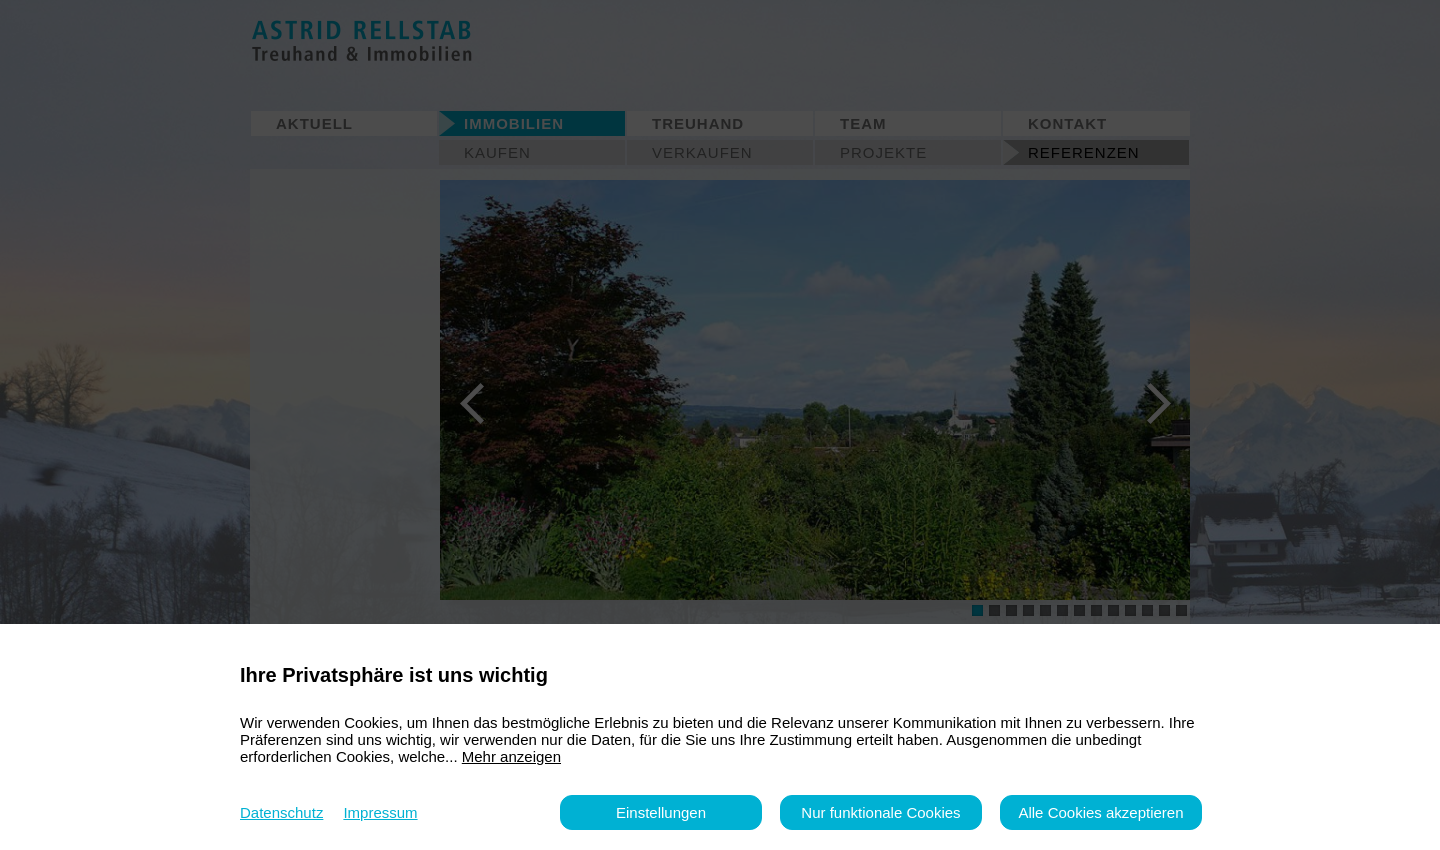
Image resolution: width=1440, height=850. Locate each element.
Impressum (380, 812)
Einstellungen (661, 812)
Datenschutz (281, 812)
